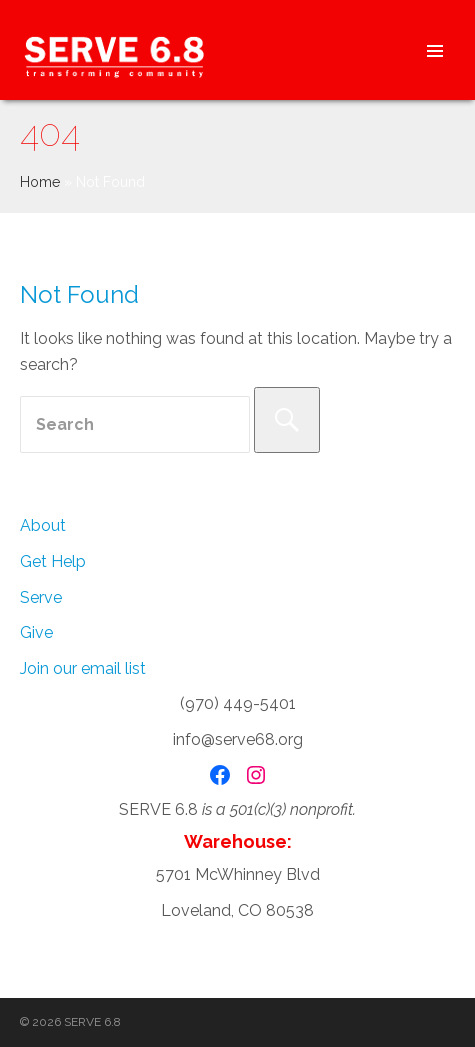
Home (40, 182)
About (43, 525)
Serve (41, 597)
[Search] (287, 420)
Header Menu (435, 50)
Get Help (53, 561)
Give (36, 632)
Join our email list (83, 668)
